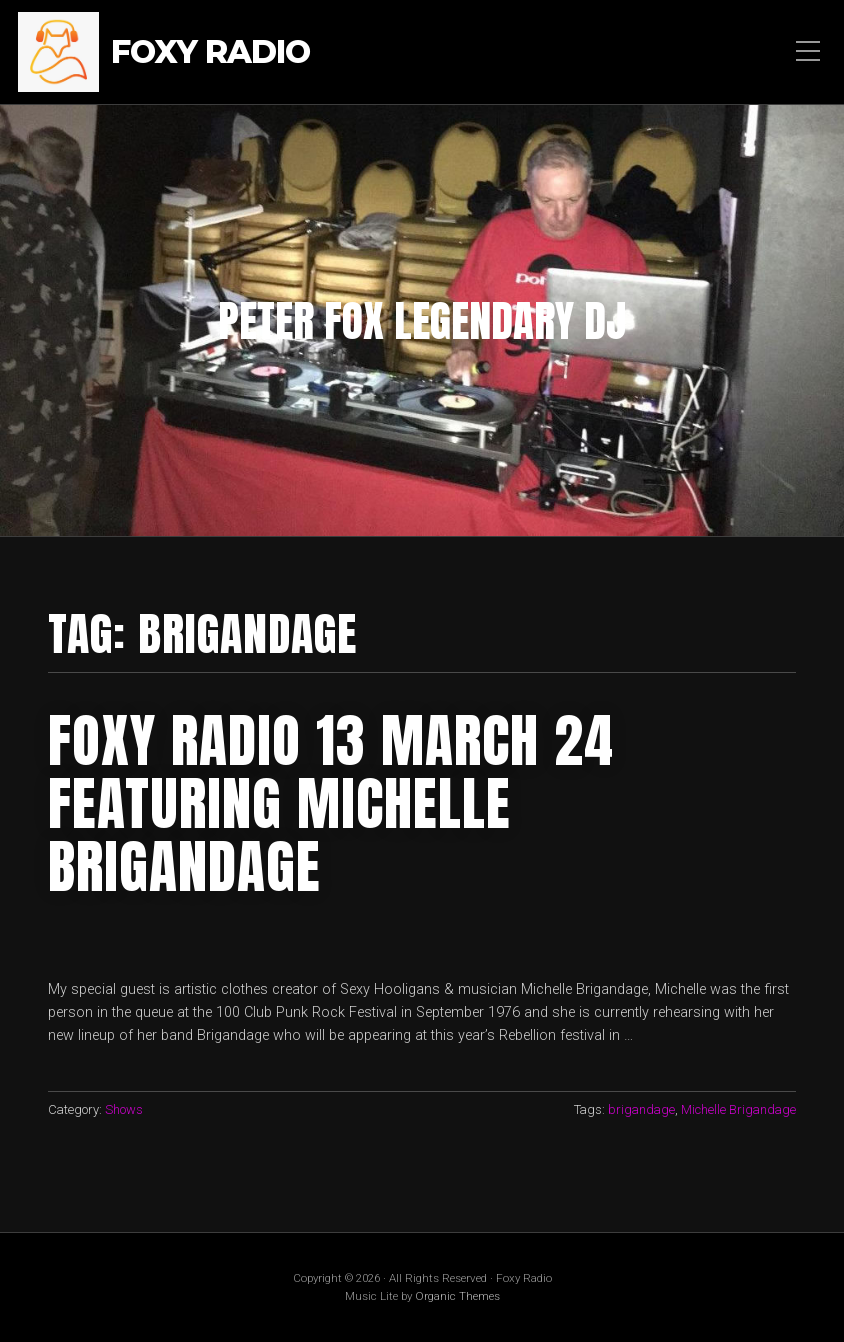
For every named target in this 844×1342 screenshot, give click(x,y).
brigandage (641, 1109)
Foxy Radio (210, 52)
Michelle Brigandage (738, 1109)
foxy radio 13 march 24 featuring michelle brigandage (331, 804)
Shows (124, 1109)
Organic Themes (457, 1296)
